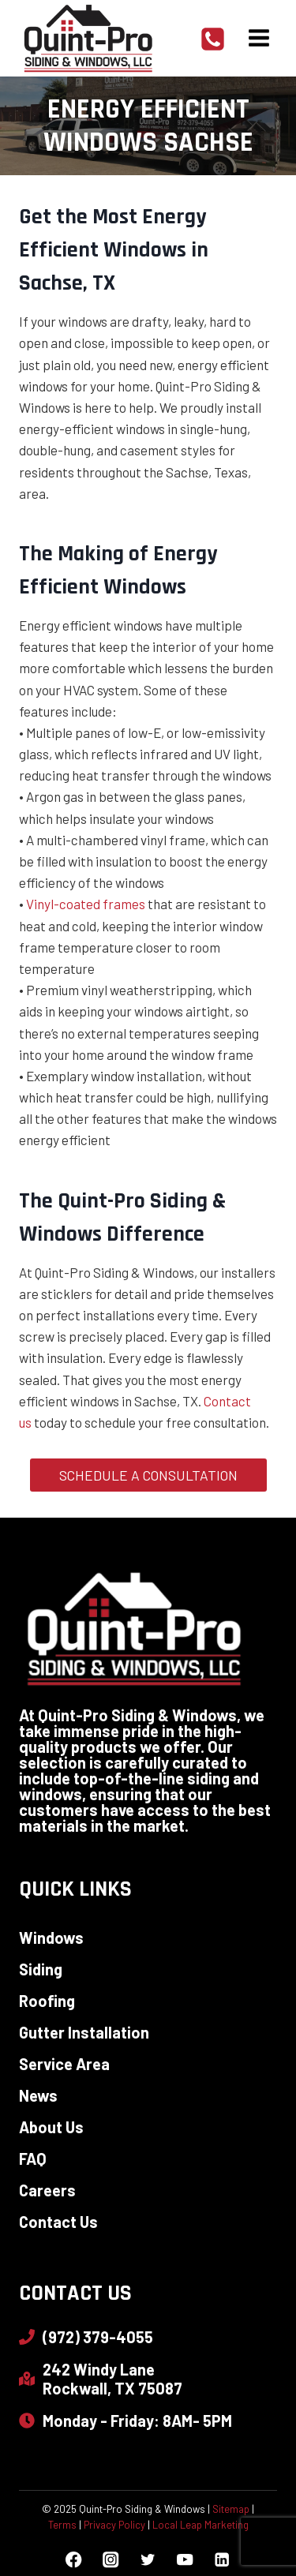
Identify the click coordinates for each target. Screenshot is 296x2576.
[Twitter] (148, 2560)
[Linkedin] (222, 2560)
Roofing (47, 2000)
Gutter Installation (84, 2032)
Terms (62, 2524)
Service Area (64, 2063)
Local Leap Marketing (200, 2524)
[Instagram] (111, 2560)
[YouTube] (185, 2560)
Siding (40, 1969)
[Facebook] (74, 2560)
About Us (51, 2126)
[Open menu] (258, 38)
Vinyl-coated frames (85, 904)
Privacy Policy (114, 2524)
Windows (51, 1937)
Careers (47, 2190)
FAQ (33, 2158)
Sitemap (230, 2509)
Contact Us (58, 2221)
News (38, 2095)
